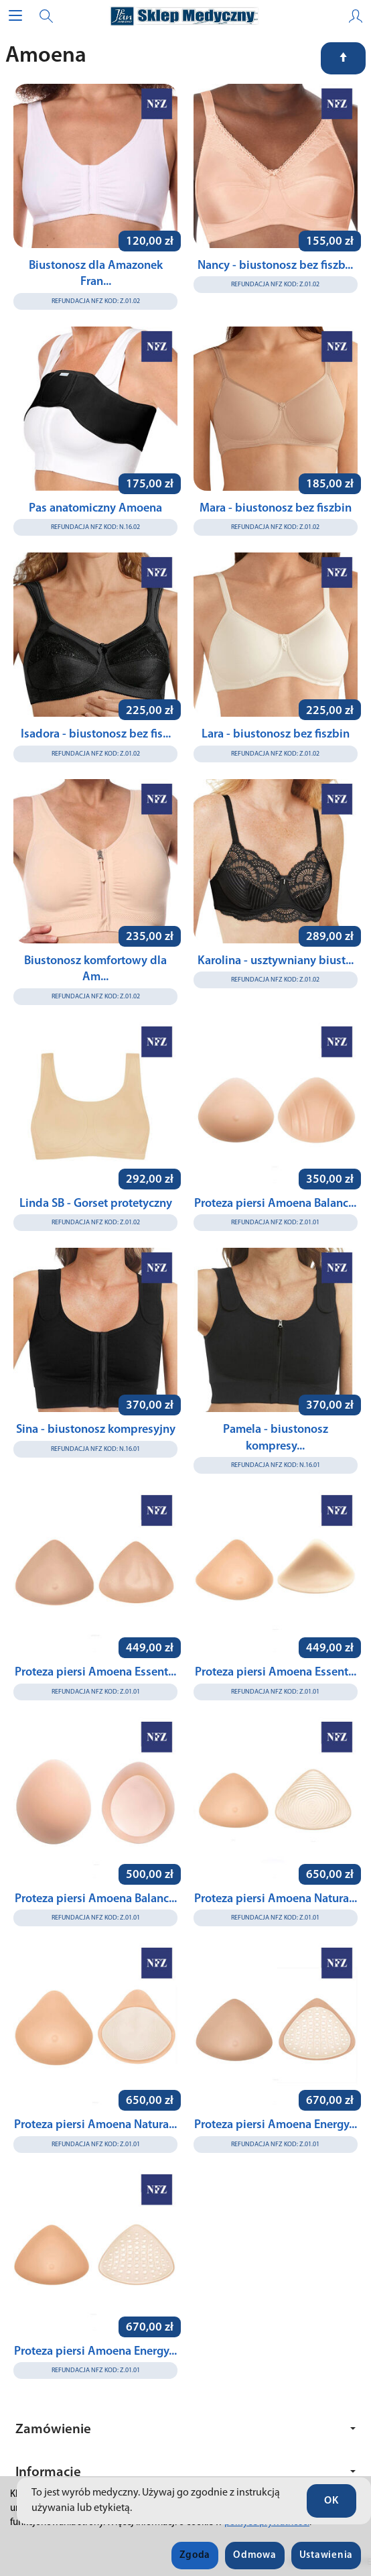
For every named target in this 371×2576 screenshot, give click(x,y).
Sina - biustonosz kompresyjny (95, 1429)
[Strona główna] (185, 16)
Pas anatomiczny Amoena (95, 508)
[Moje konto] (355, 16)
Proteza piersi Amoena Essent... (95, 1672)
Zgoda (194, 2556)
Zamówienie (185, 2429)
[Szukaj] (46, 16)
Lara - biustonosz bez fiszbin (276, 734)
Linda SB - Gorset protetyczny (95, 1203)
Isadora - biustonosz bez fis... (96, 734)
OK (331, 2501)
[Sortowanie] (343, 58)
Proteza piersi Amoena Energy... (275, 2125)
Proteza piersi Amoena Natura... (275, 1899)
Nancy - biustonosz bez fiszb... (275, 265)
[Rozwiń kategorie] (15, 16)
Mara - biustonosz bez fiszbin (276, 508)
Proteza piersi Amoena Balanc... (275, 1203)
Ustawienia (326, 2556)
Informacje (185, 2472)
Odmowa (254, 2556)
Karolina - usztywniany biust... (276, 961)
